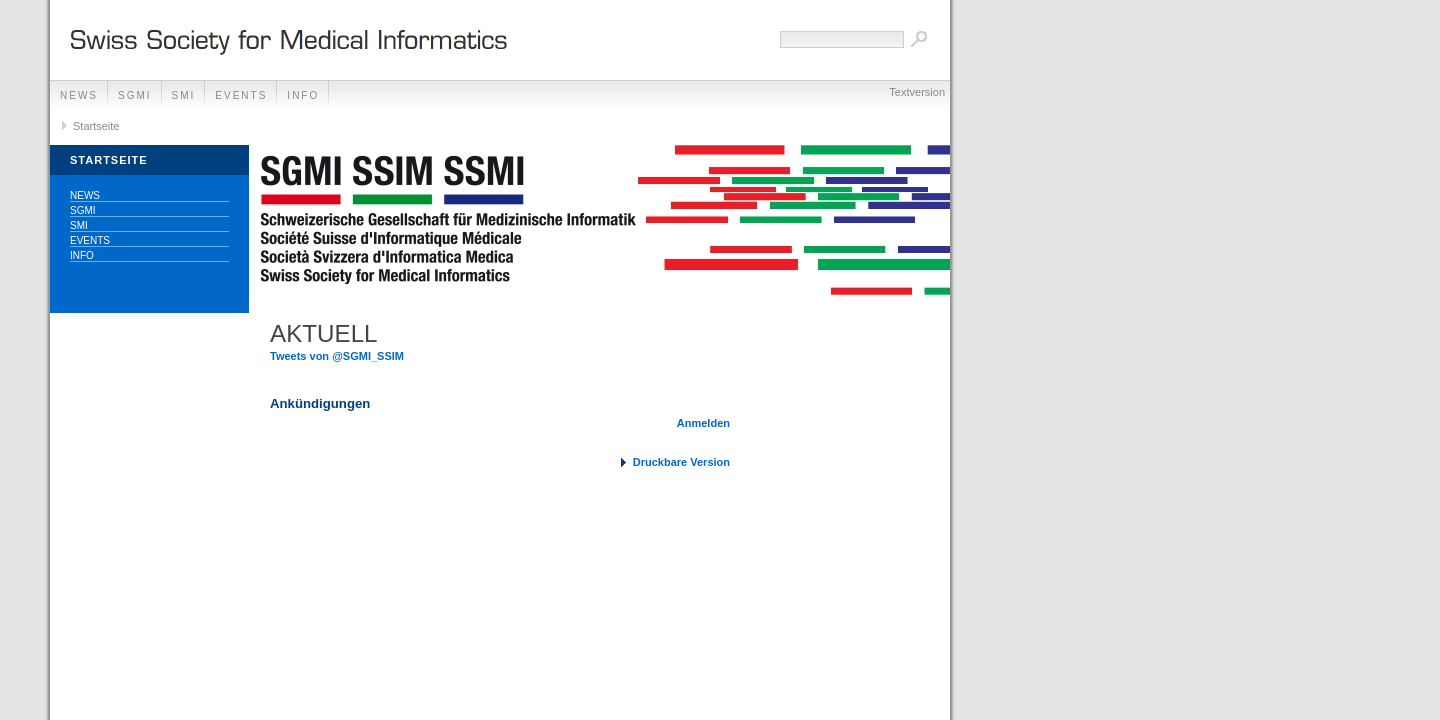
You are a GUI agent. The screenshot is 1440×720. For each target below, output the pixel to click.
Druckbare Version (681, 462)
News (79, 95)
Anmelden (703, 423)
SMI (184, 95)
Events (241, 95)
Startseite (96, 126)
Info (303, 95)
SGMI (135, 95)
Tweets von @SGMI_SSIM (337, 356)
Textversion (917, 92)
